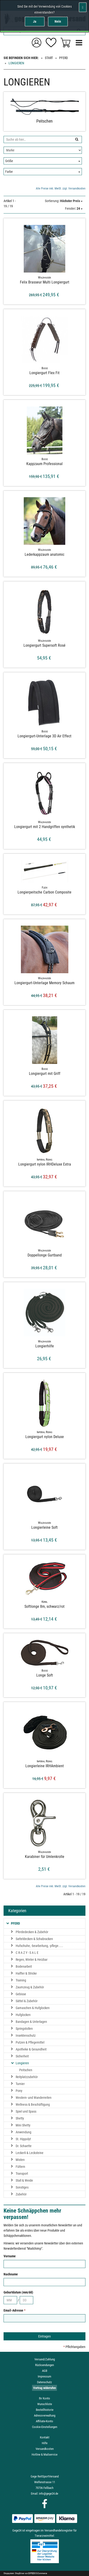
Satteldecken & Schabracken (34, 1939)
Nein (58, 21)
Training (21, 1980)
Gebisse (21, 1994)
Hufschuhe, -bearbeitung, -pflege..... (39, 1946)
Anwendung (23, 2132)
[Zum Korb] (65, 42)
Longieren (22, 2063)
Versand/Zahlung (44, 2359)
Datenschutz (44, 2382)
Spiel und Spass (26, 2111)
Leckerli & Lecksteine (29, 2153)
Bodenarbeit (24, 1966)
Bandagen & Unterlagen (31, 2022)
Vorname (10, 2256)
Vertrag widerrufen (44, 2388)
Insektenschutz (26, 2035)
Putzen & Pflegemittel (30, 2042)
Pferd (63, 58)
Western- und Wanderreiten (34, 2098)
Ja (34, 21)
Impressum (44, 2376)
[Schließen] (83, 7)
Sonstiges (22, 2187)
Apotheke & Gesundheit (31, 2049)
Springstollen (24, 2028)
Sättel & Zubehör (26, 2001)
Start (49, 58)
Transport (22, 2173)
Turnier (20, 2084)
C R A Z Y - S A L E (27, 1953)
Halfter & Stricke (26, 1973)
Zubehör (21, 2194)
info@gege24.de (48, 2493)
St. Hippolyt (23, 2139)
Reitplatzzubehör (27, 2077)
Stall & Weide (24, 2180)
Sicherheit (22, 2056)
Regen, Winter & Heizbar (31, 1959)
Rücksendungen (44, 2365)
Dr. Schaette (24, 2146)
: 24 (74, 208)
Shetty (20, 2118)
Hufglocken (23, 2015)
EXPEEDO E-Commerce (37, 2573)
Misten (20, 2160)
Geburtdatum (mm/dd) (18, 2292)
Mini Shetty (23, 2125)
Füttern (20, 2167)
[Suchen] (76, 139)
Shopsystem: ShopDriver (14, 2573)
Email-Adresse (14, 2310)
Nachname (11, 2274)
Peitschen (44, 121)
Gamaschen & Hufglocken (33, 2008)
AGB (44, 2371)
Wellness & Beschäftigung (33, 2104)
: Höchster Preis (64, 201)
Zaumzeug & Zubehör (30, 1987)
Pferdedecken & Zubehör (32, 1932)
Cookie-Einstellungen (44, 2427)
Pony (19, 2091)
